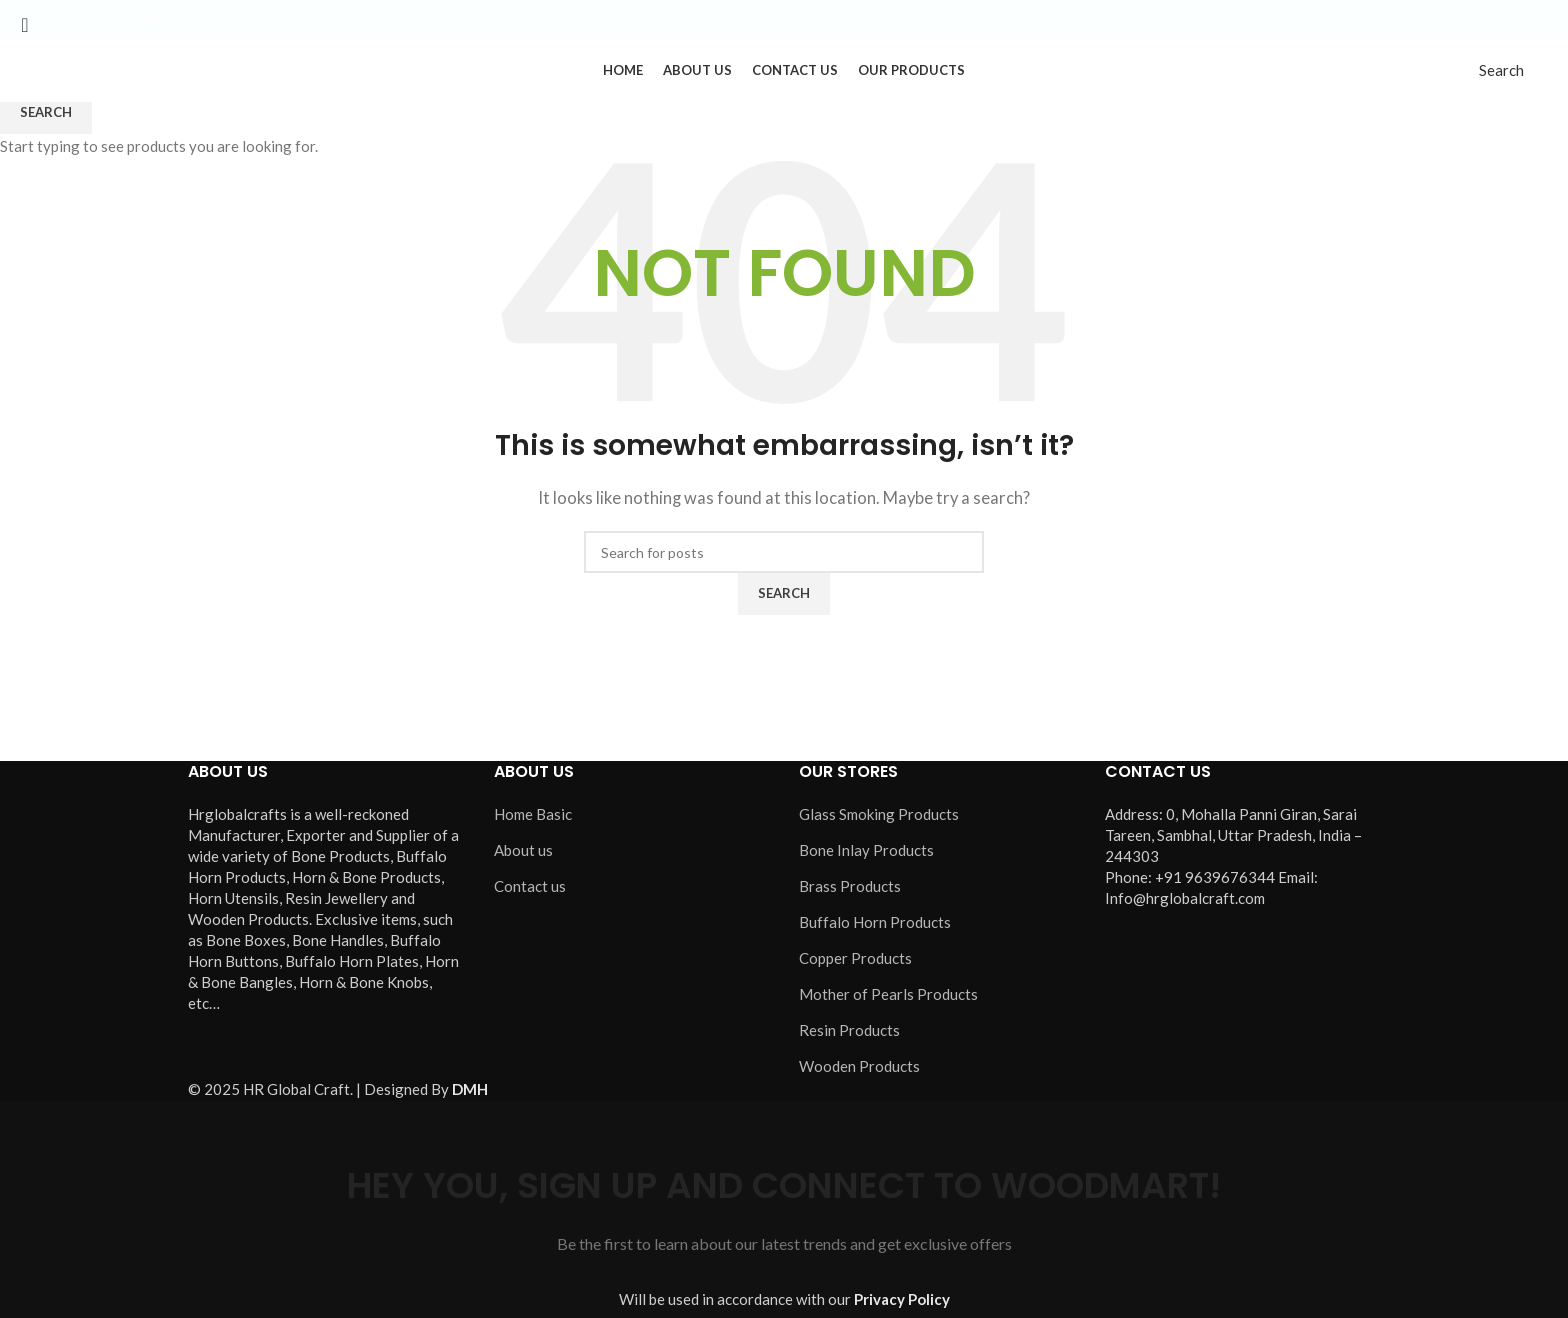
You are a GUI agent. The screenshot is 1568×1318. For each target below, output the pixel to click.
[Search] (1501, 87)
